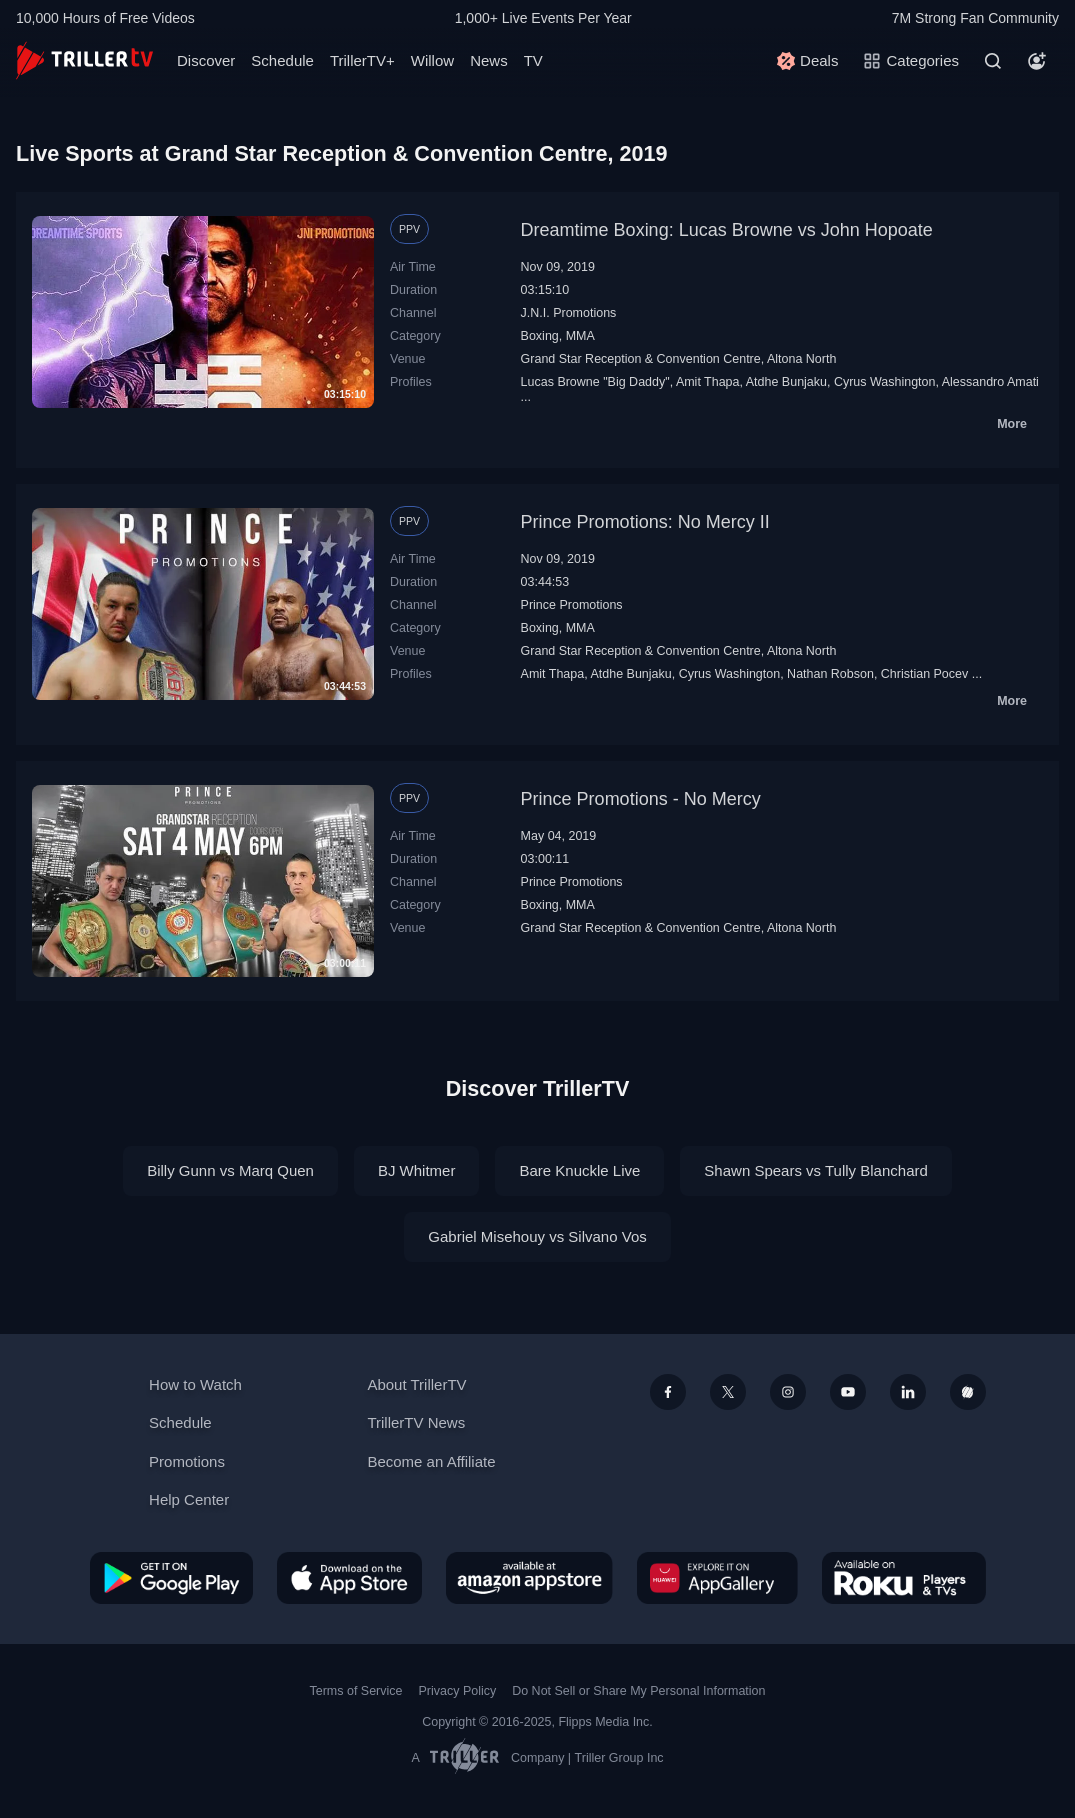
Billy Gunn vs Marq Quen (230, 1170)
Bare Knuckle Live (579, 1170)
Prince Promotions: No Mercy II (645, 522)
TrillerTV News (416, 1422)
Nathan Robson (830, 674)
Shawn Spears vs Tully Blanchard (815, 1170)
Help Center (189, 1499)
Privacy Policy (457, 1691)
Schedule (282, 60)
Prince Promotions (572, 605)
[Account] (1037, 61)
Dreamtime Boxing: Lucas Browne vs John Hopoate (727, 230)
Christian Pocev (924, 674)
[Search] (993, 61)
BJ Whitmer (417, 1170)
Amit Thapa (708, 382)
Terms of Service (356, 1691)
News (489, 60)
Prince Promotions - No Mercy (641, 799)
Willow (432, 60)
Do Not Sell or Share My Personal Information (638, 1691)
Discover (206, 60)
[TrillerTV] (84, 60)
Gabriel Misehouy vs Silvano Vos (537, 1236)
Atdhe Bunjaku (786, 382)
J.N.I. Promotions (569, 313)
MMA (580, 336)
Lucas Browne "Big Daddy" (595, 382)
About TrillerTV (416, 1384)
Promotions (187, 1461)
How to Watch (195, 1384)
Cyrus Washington (885, 382)
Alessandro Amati (990, 382)
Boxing (540, 336)
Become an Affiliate (431, 1461)
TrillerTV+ (362, 60)
